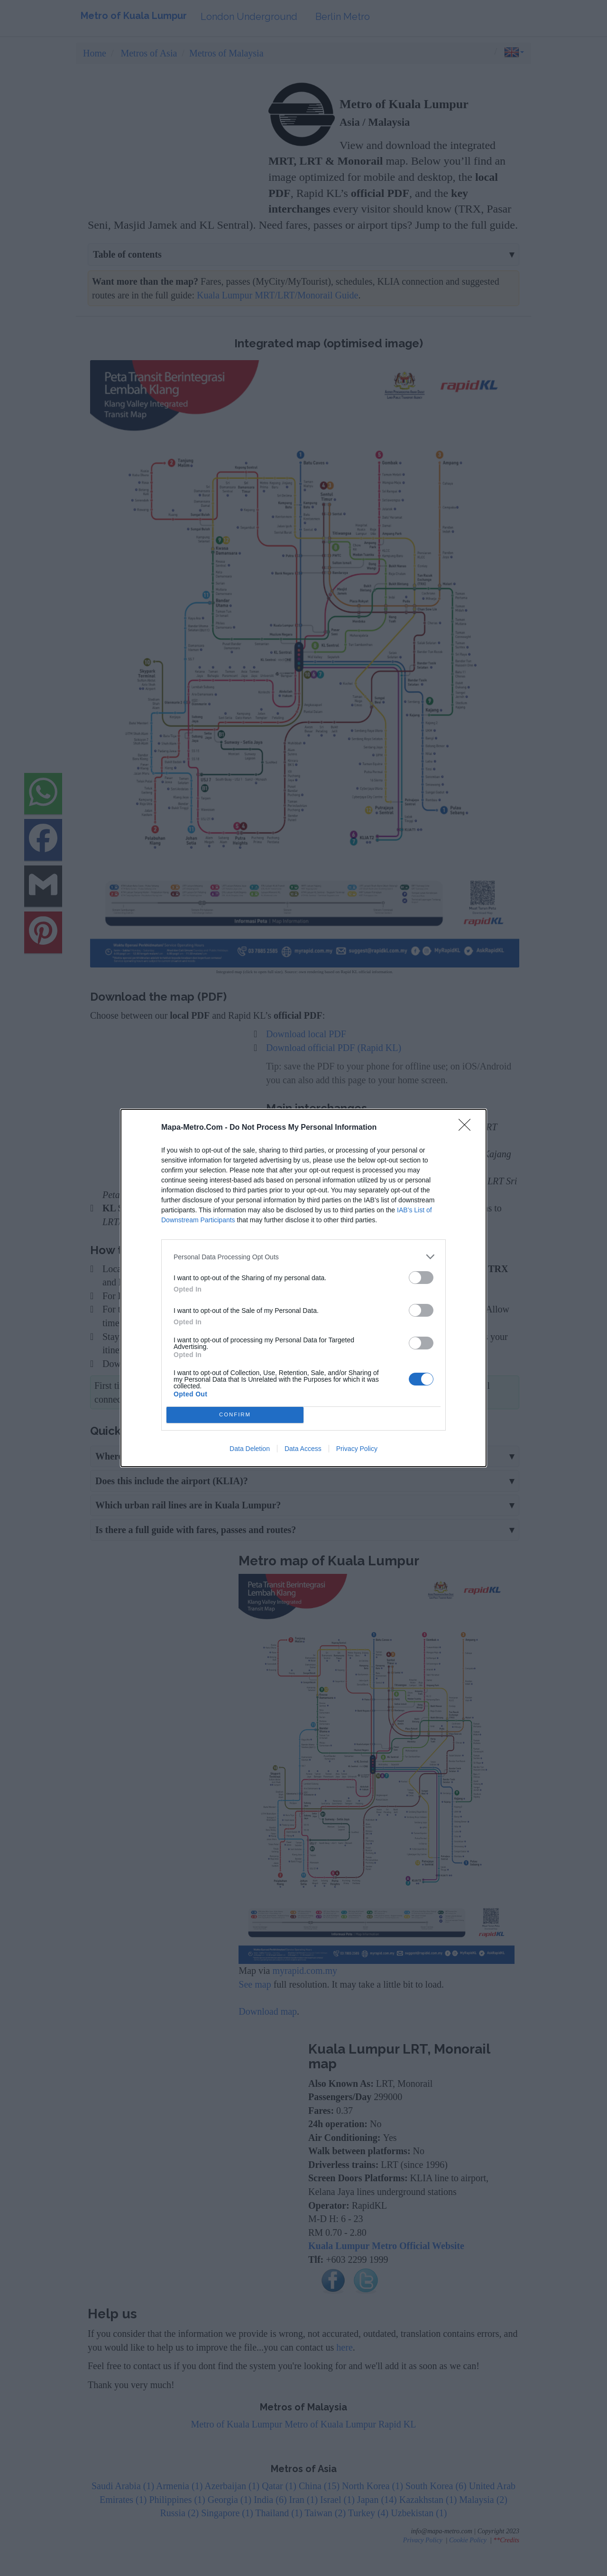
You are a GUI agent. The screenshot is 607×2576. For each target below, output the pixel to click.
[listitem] (303, 1257)
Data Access (303, 1448)
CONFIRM (235, 1415)
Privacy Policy (356, 1448)
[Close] (468, 1128)
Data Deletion (250, 1448)
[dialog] (303, 1288)
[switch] (421, 1277)
